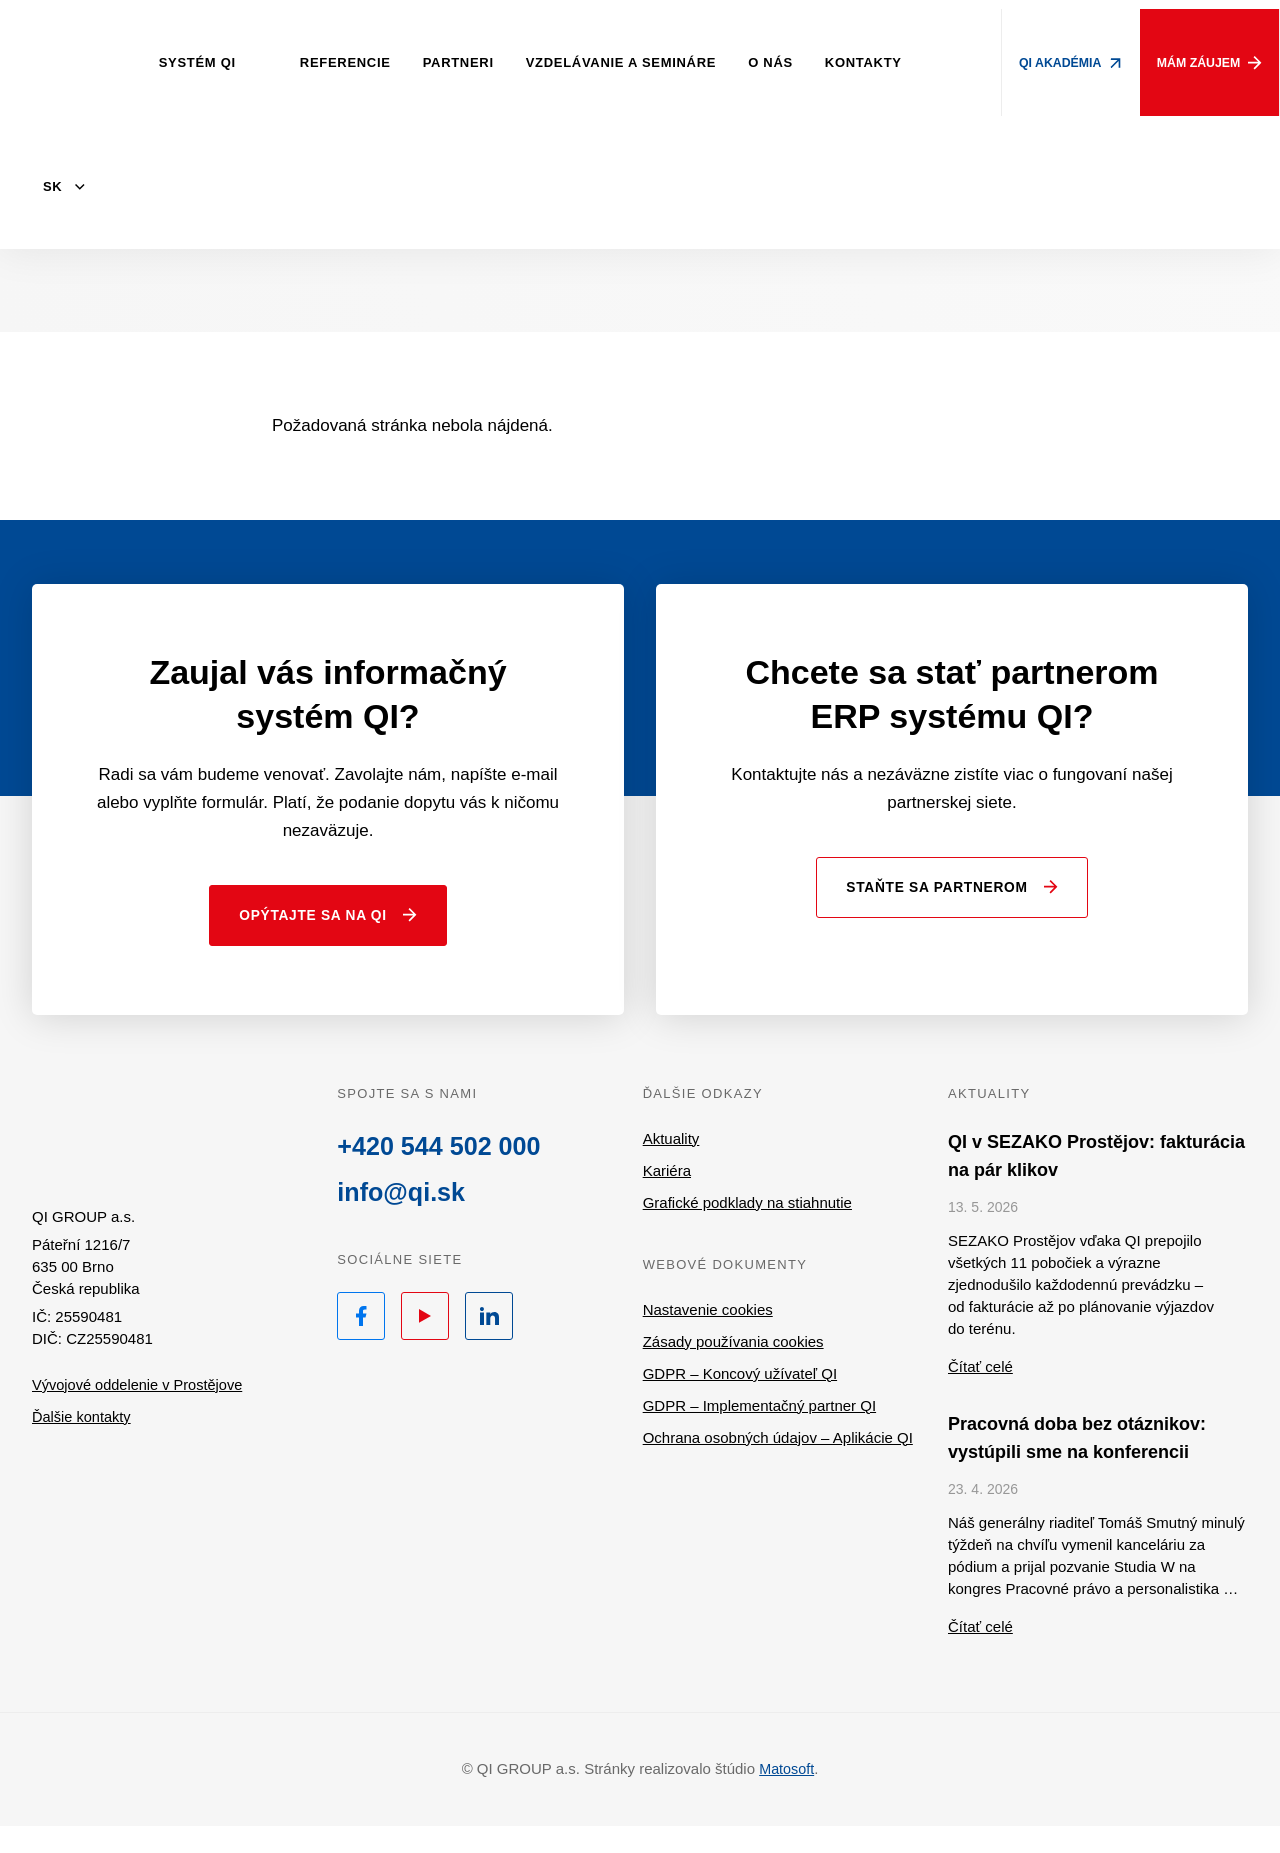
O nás (783, 62)
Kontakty (876, 62)
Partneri (471, 62)
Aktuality (671, 1165)
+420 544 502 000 (442, 1174)
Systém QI (210, 62)
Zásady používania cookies (733, 1368)
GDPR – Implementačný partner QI (759, 1432)
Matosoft (787, 1795)
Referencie (358, 62)
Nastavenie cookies (708, 1336)
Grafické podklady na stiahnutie (747, 1229)
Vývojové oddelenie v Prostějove (140, 1416)
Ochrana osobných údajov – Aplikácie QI (778, 1464)
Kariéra (667, 1197)
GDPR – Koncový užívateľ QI (740, 1400)
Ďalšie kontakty (83, 1448)
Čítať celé (980, 1393)
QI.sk (141, 1158)
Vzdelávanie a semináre (634, 62)
